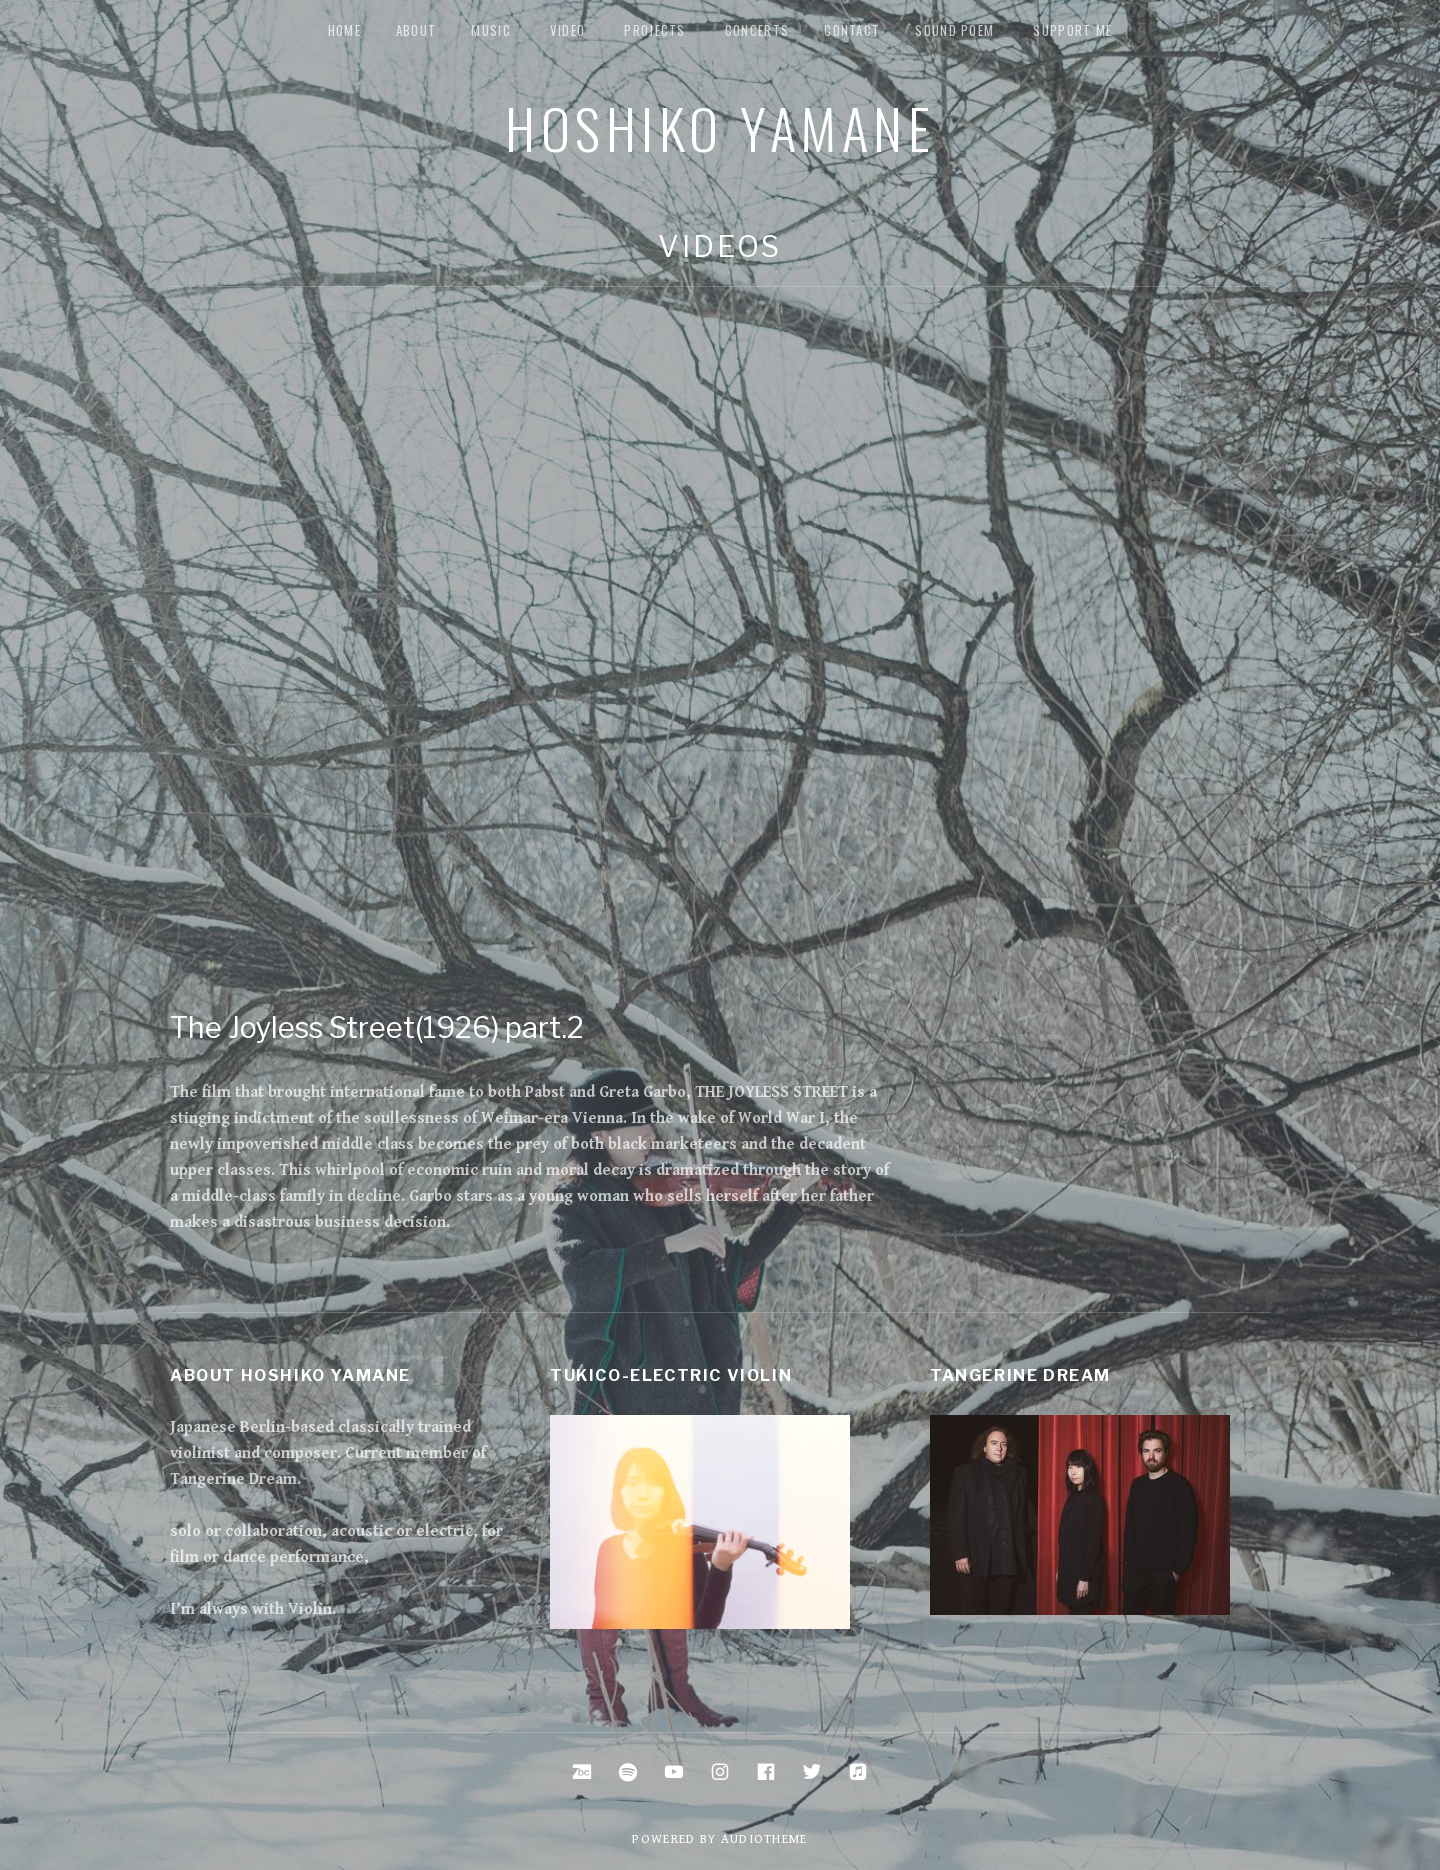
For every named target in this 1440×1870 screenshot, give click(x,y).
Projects (654, 30)
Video (568, 30)
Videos (719, 246)
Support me (1072, 30)
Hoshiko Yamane (720, 127)
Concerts (757, 30)
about (416, 30)
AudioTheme (764, 1839)
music (491, 30)
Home (344, 30)
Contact (852, 30)
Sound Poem (954, 30)
